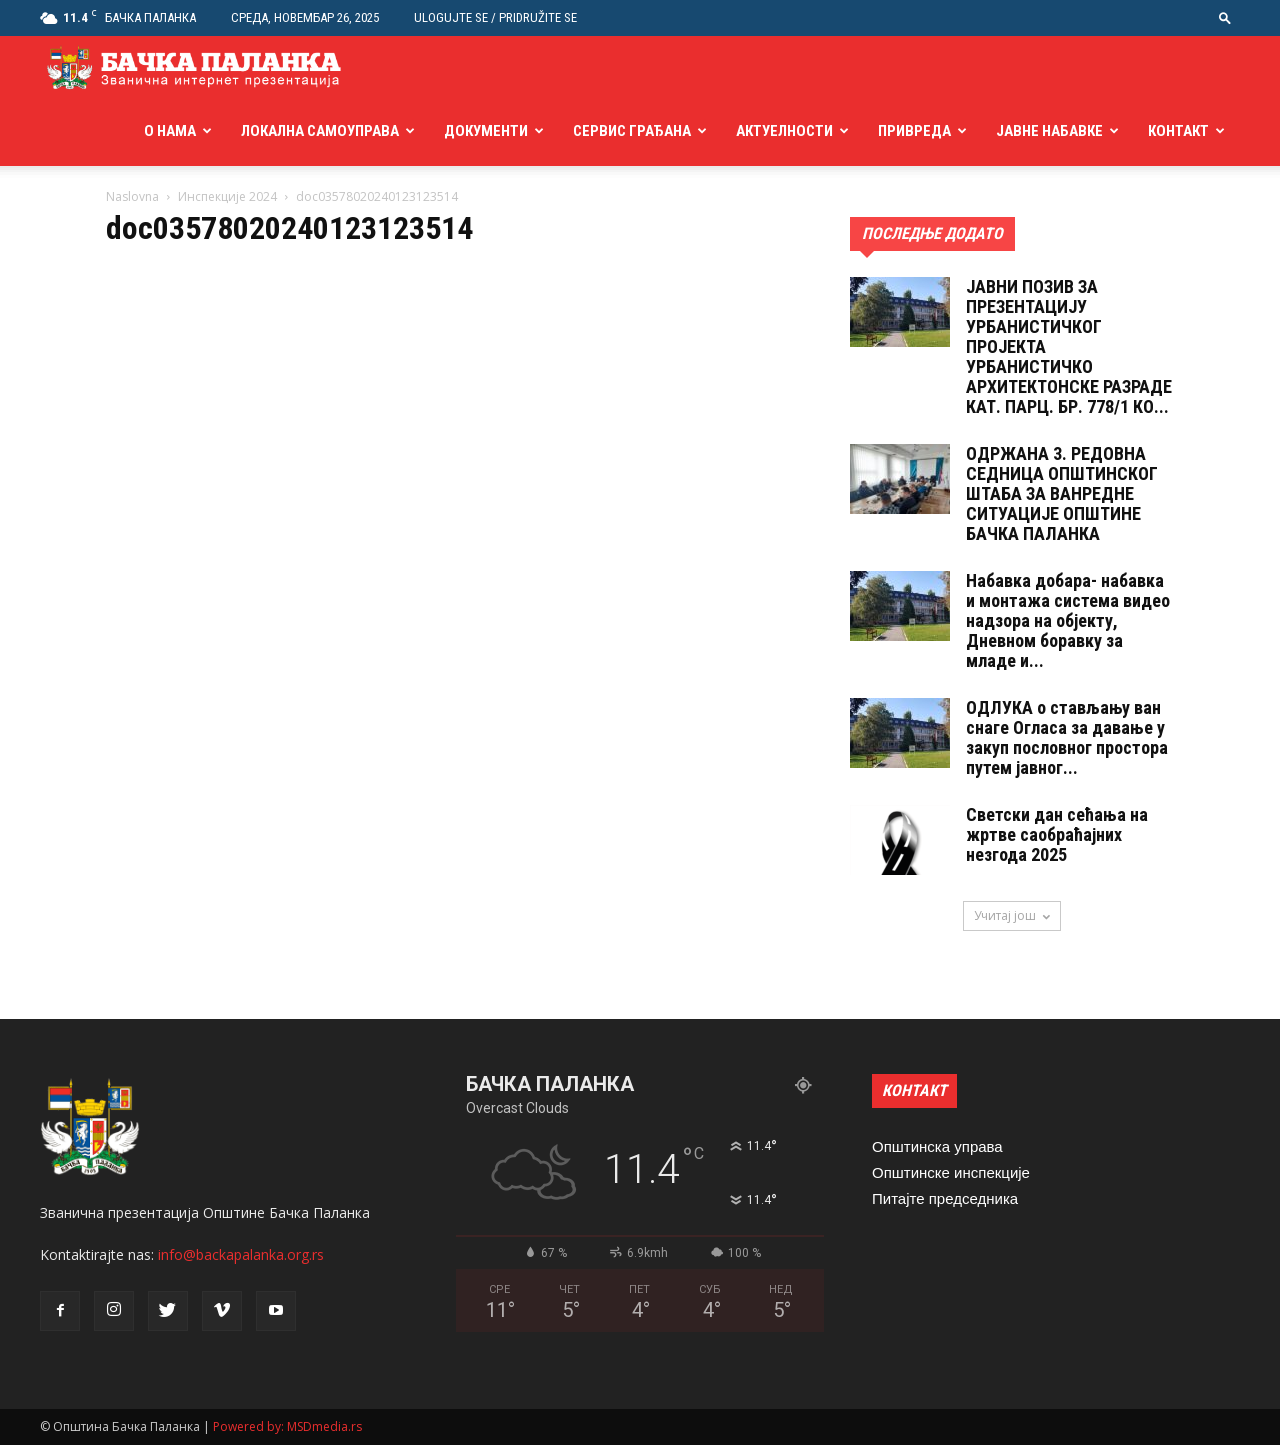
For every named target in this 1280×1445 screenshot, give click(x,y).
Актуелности (784, 131)
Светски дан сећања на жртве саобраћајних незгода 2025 (1057, 834)
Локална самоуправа (320, 131)
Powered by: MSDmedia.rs (287, 1426)
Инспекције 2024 (227, 196)
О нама (170, 131)
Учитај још (1012, 915)
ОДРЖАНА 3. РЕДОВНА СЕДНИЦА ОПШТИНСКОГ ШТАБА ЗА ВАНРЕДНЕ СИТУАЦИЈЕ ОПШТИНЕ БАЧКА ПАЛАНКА (1062, 493)
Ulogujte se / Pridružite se (495, 17)
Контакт (1178, 131)
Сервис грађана (632, 131)
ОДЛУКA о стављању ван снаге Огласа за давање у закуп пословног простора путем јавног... (1067, 737)
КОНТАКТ (914, 1090)
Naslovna (132, 196)
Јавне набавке (1049, 131)
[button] (1225, 17)
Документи (486, 131)
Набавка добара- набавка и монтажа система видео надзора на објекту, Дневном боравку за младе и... (1068, 620)
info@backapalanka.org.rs (241, 1254)
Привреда (914, 131)
